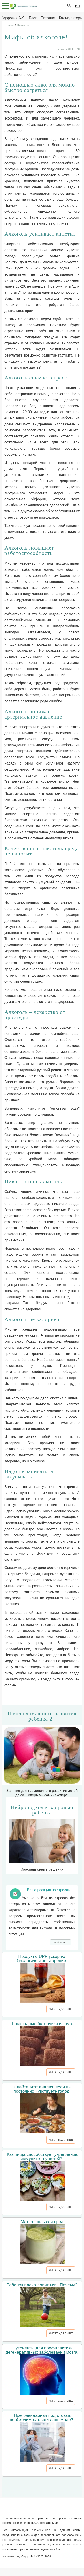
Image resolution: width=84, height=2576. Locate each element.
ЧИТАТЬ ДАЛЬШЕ (61, 2009)
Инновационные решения (42, 1838)
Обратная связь (35, 2509)
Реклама (42, 2515)
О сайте (12, 2509)
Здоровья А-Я (13, 18)
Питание (48, 18)
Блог (33, 18)
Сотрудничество (65, 2509)
